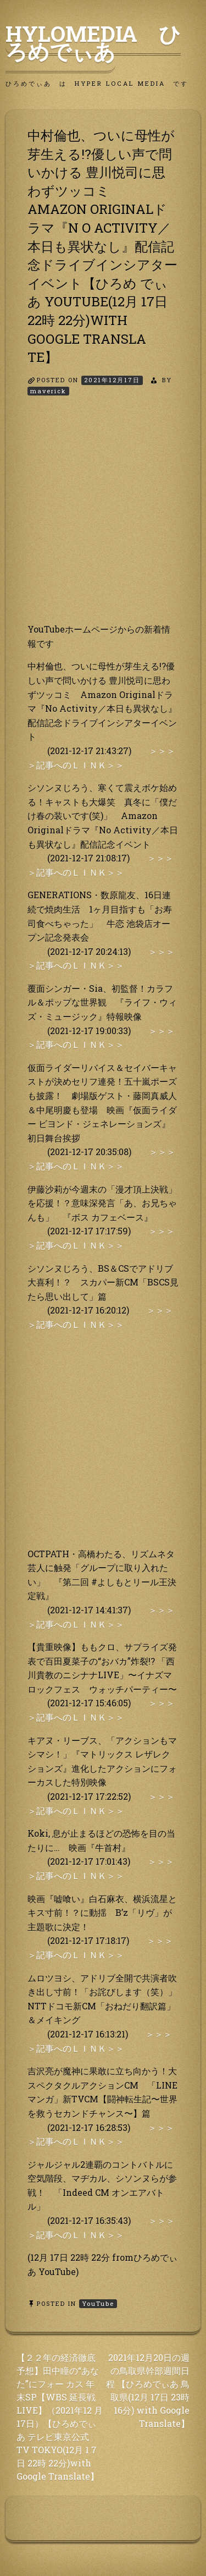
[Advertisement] (103, 519)
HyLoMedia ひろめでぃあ (93, 42)
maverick (48, 391)
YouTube (98, 2303)
